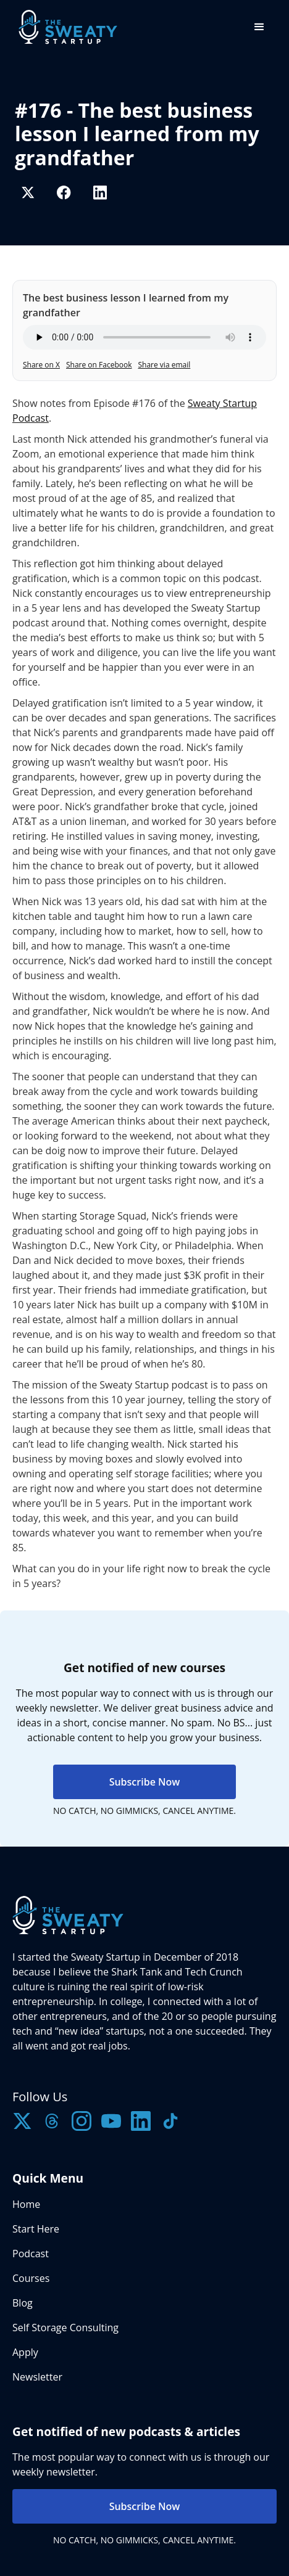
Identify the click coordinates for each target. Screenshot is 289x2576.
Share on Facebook (99, 364)
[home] (64, 27)
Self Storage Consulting (65, 2327)
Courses (30, 2278)
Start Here (35, 2229)
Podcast (30, 2253)
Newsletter (37, 2377)
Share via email (164, 364)
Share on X (41, 364)
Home (26, 2204)
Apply (25, 2352)
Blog (22, 2303)
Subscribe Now (144, 1782)
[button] (259, 27)
